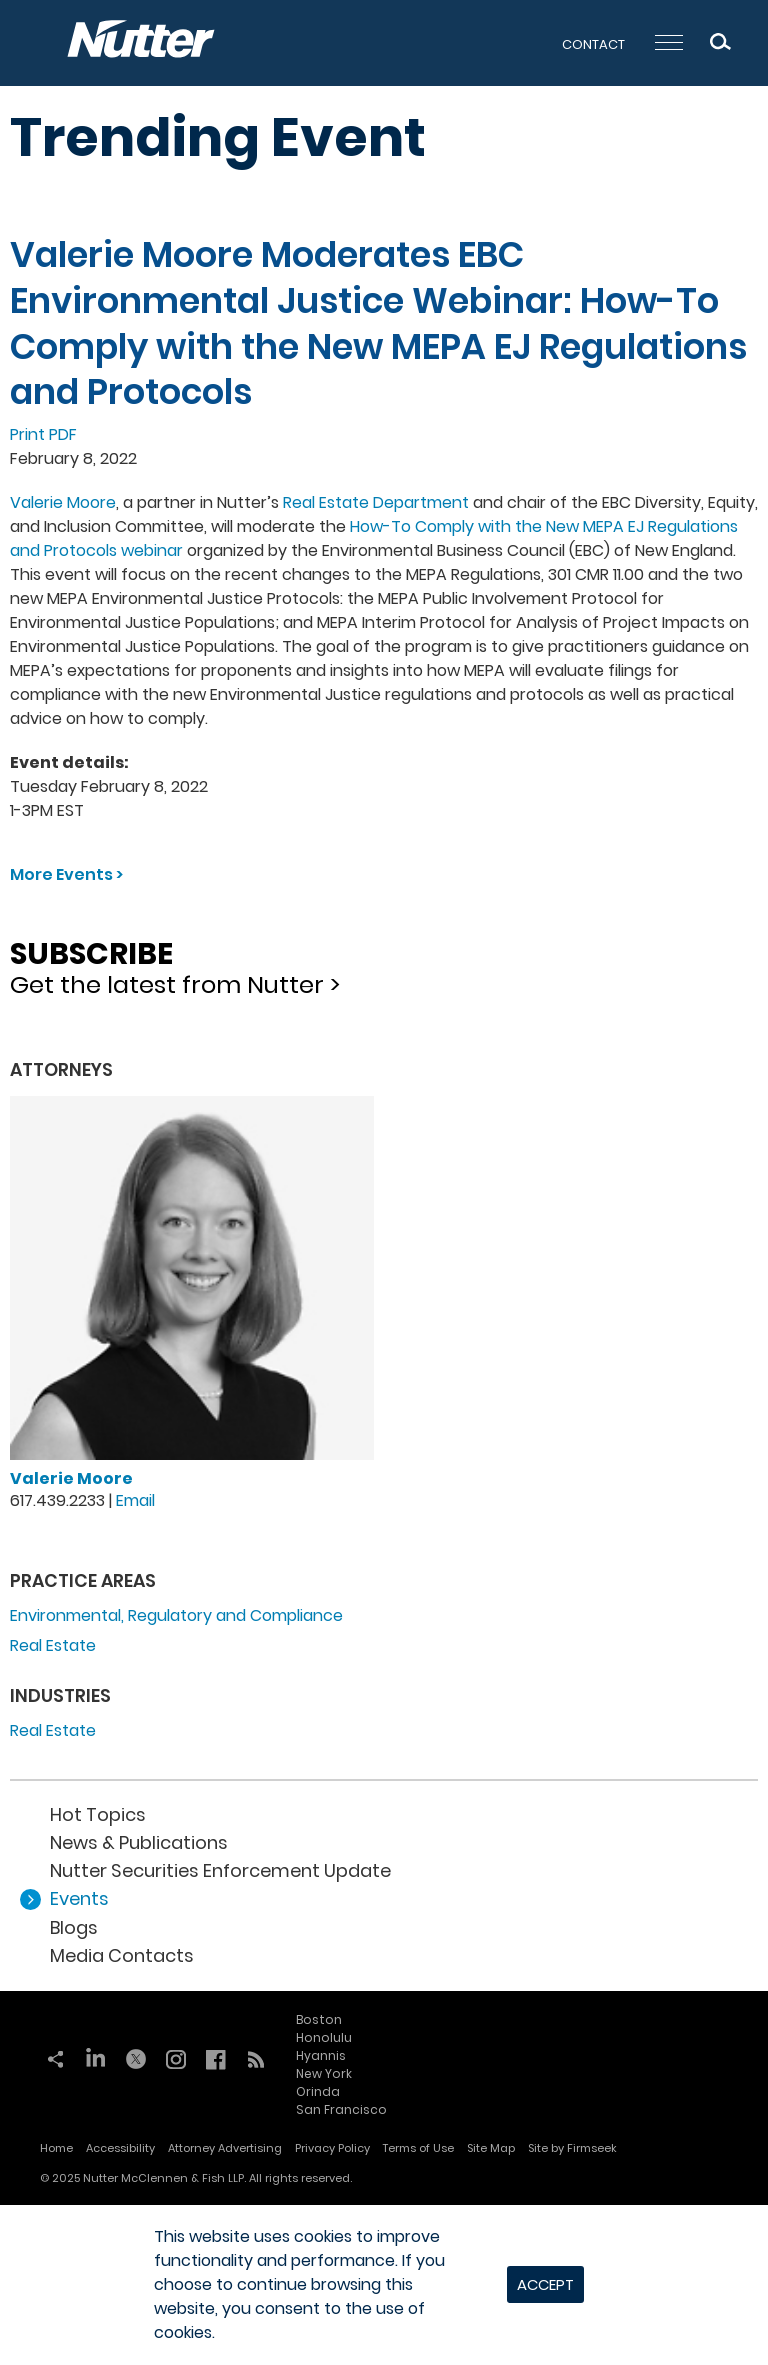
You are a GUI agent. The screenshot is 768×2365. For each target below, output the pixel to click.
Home (56, 2148)
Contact (593, 44)
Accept (545, 2284)
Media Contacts (122, 1955)
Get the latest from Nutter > (384, 962)
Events (79, 1898)
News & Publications (139, 1842)
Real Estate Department (376, 502)
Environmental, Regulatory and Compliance (176, 1615)
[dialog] (384, 2285)
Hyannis (321, 2055)
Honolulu (324, 2037)
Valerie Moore (63, 502)
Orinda (318, 2091)
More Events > (66, 874)
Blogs (74, 1927)
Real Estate (53, 1645)
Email (135, 1500)
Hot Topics (98, 1814)
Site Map (491, 2148)
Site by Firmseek (572, 2148)
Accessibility (120, 2148)
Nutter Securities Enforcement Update (220, 1870)
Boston (319, 2019)
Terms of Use (418, 2148)
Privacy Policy (332, 2148)
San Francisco (341, 2109)
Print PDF (43, 434)
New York (324, 2073)
